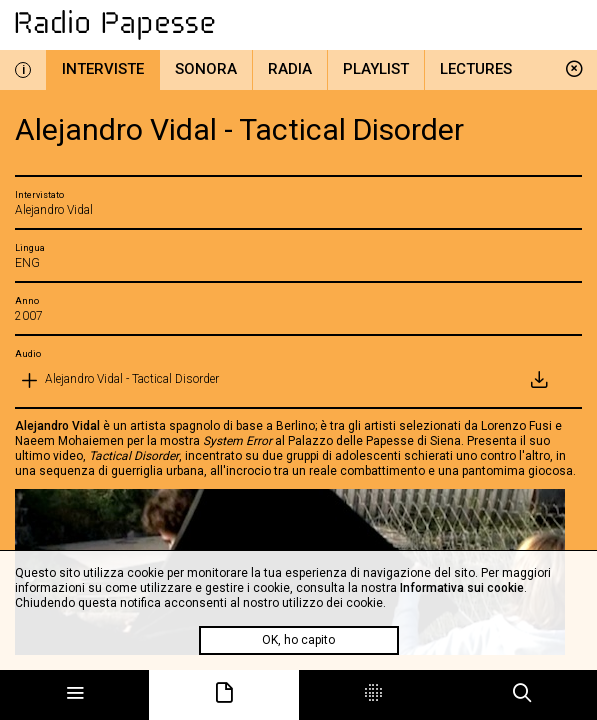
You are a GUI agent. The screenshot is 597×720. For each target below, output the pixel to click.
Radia (290, 69)
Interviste (103, 69)
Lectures (476, 69)
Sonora (206, 69)
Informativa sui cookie (462, 588)
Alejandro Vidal (57, 426)
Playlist (376, 69)
